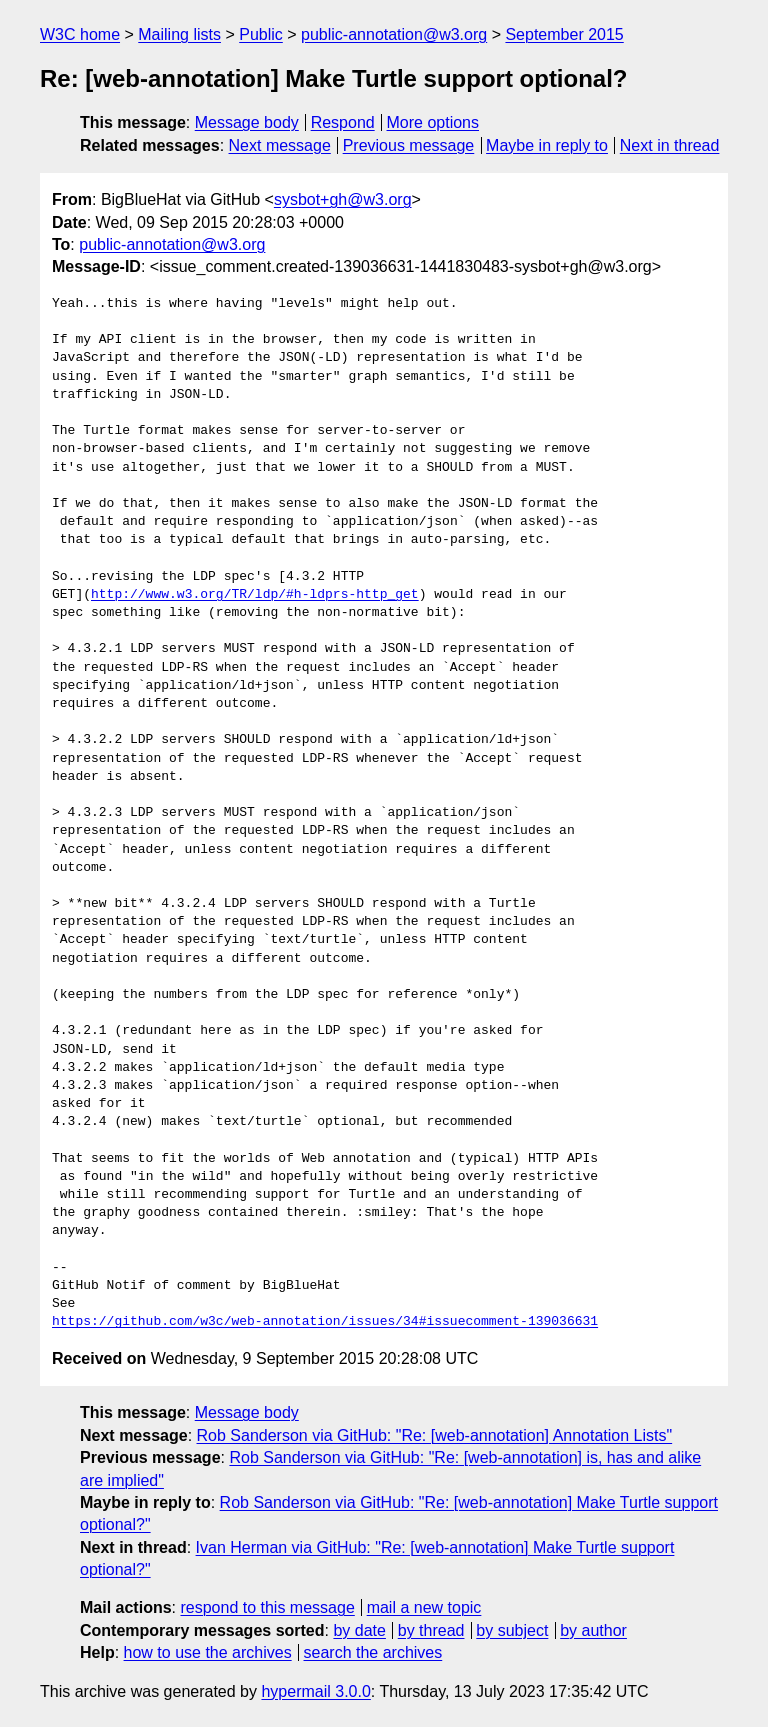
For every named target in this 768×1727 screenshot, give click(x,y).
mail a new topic (424, 1607)
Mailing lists (179, 34)
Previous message (409, 145)
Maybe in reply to (547, 145)
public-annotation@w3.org (394, 34)
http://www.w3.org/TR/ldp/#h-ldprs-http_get (255, 595)
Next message (280, 145)
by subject (512, 1630)
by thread (431, 1630)
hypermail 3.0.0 (315, 1691)
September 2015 (564, 34)
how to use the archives (208, 1652)
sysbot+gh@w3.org (343, 199)
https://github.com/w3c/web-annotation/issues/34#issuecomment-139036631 (325, 1322)
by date (359, 1630)
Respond (343, 122)
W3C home (80, 34)
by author (593, 1630)
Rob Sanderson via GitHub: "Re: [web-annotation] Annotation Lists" (435, 1435)
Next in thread (670, 145)
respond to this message (267, 1607)
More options (433, 122)
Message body (247, 122)
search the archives (373, 1652)
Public (261, 34)
